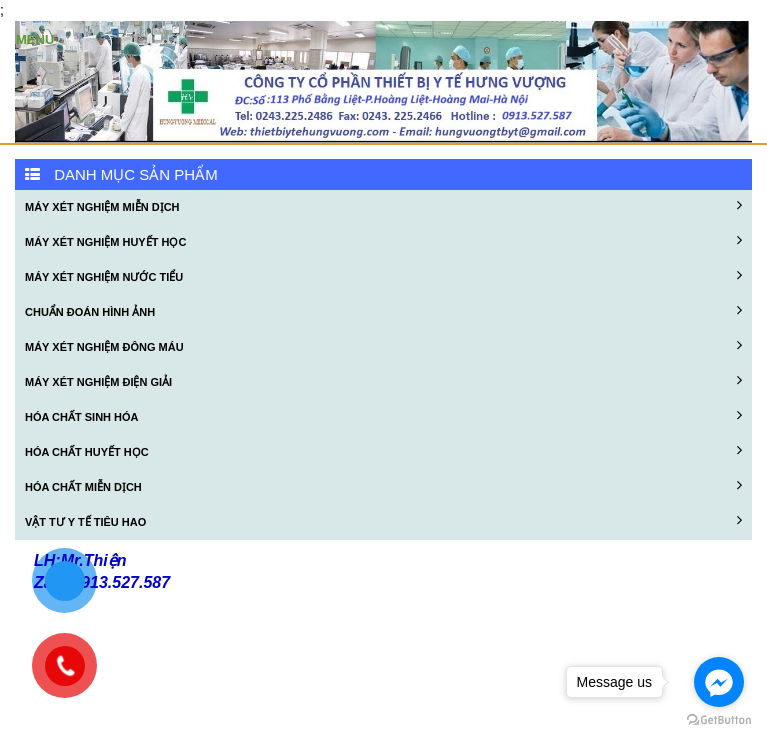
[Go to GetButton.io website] (719, 720)
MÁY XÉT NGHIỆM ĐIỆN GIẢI (383, 380)
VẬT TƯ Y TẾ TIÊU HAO (383, 520)
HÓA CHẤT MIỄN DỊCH (383, 485)
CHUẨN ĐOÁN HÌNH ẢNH (383, 310)
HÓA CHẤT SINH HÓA (383, 415)
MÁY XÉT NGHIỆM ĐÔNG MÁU (383, 345)
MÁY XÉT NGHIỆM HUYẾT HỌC (383, 240)
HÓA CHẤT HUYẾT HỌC (383, 450)
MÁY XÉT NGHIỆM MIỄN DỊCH (383, 205)
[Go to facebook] (719, 682)
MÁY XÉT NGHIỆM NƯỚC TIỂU (383, 275)
